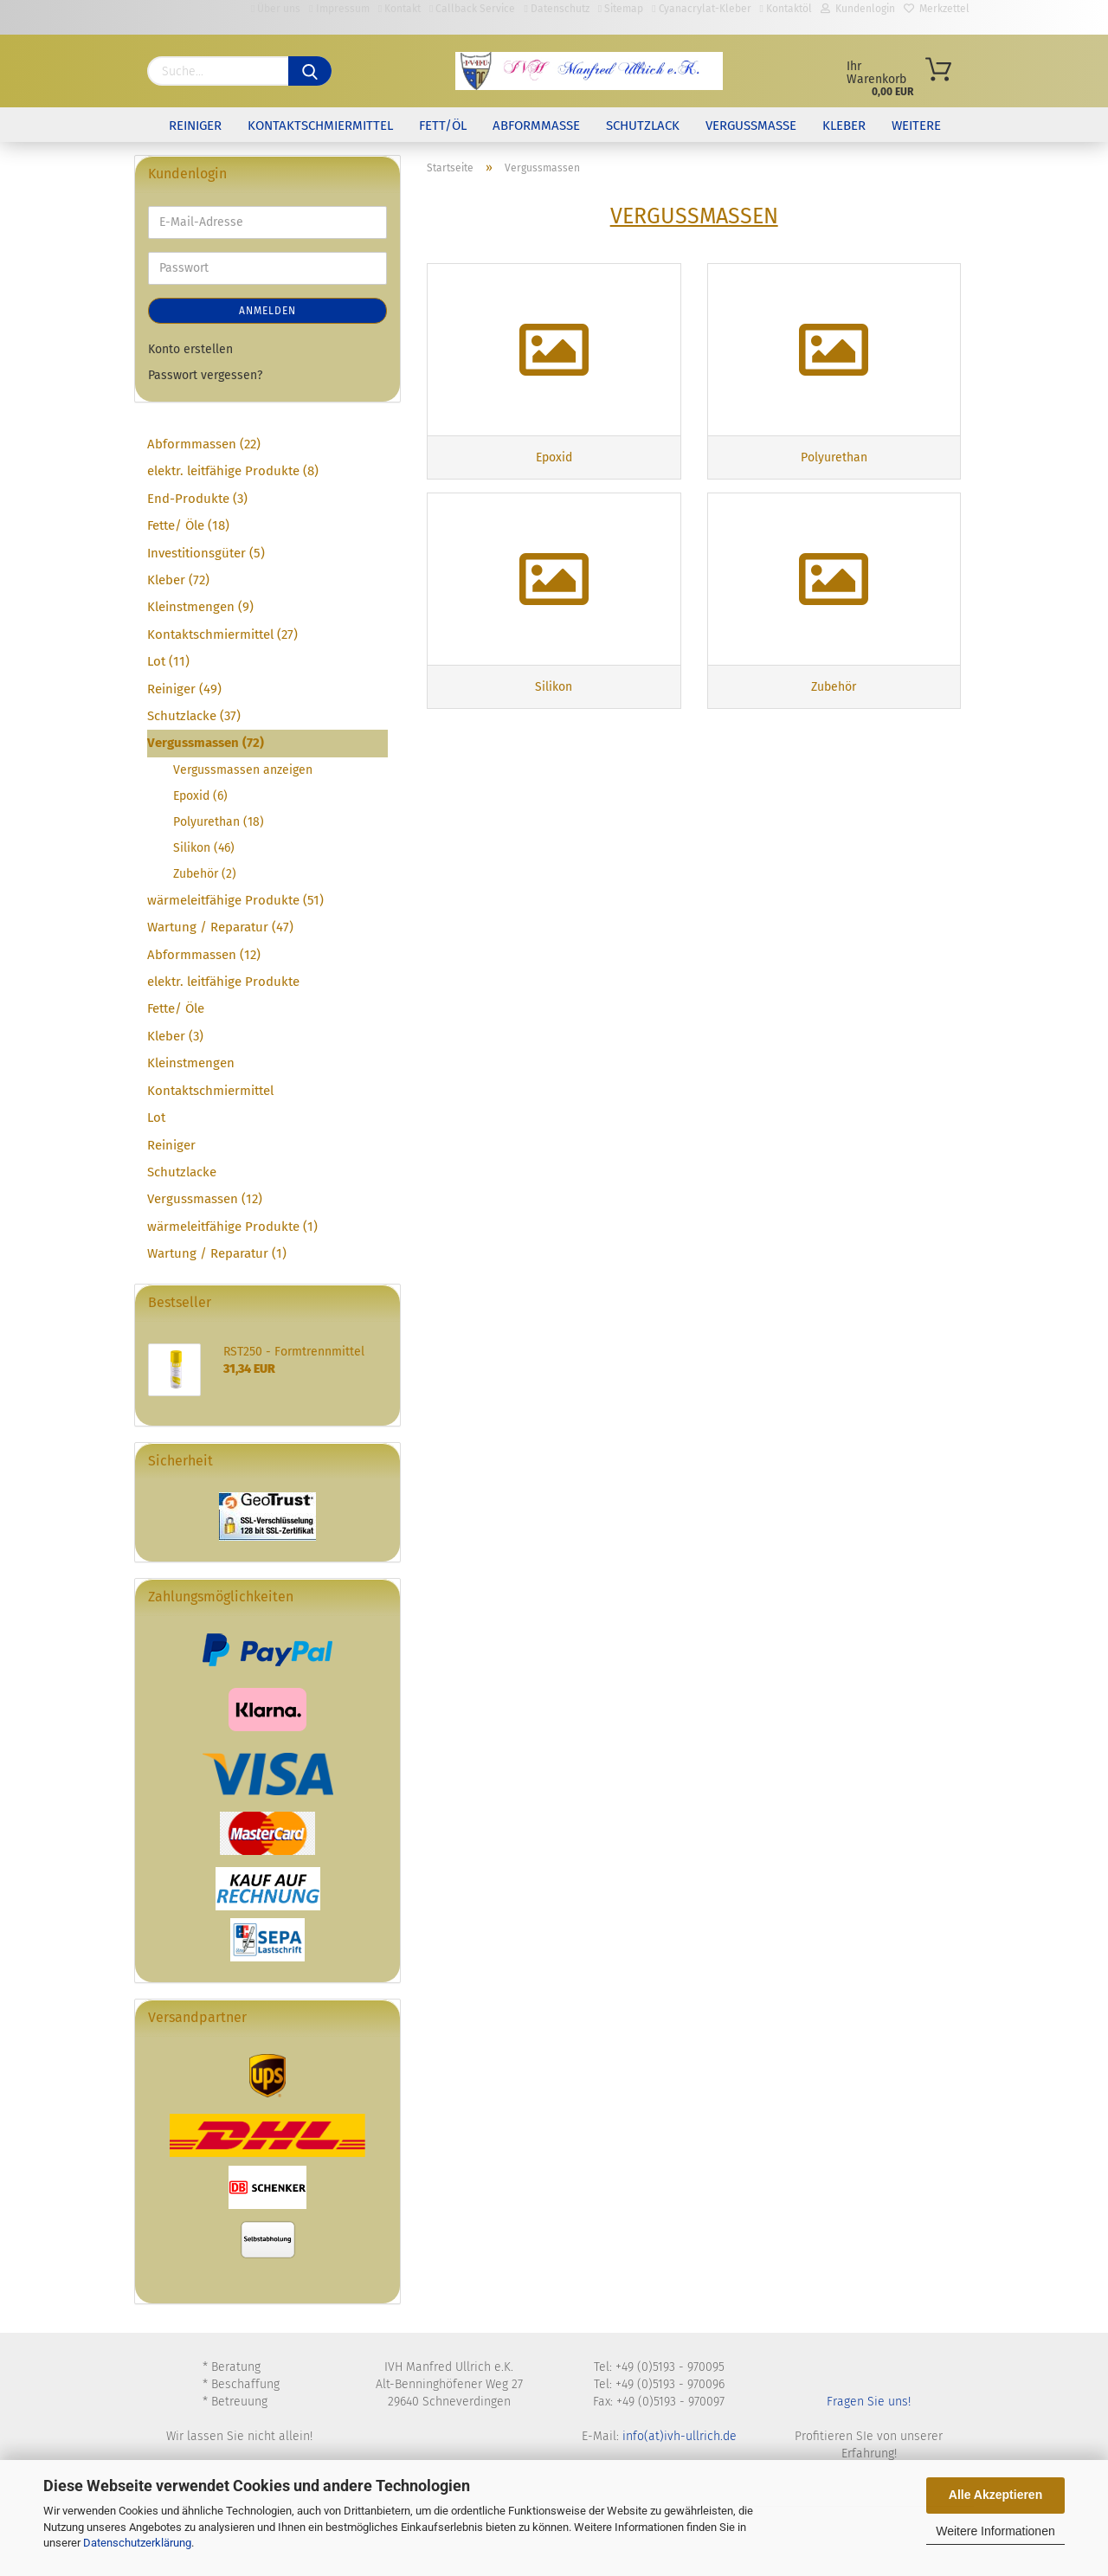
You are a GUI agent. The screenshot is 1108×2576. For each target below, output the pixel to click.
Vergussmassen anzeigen (242, 770)
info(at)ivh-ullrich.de (679, 2436)
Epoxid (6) (200, 796)
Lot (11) (168, 661)
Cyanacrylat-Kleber (701, 9)
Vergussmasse (750, 125)
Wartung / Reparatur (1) (217, 1253)
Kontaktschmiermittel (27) (222, 634)
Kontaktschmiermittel (320, 125)
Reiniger (195, 125)
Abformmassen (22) (204, 444)
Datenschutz (556, 9)
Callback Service (472, 9)
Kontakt (399, 9)
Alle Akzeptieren (995, 2495)
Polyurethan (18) (218, 822)
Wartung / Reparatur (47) (220, 927)
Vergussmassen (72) (205, 742)
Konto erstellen (190, 349)
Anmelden (267, 311)
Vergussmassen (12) (204, 1199)
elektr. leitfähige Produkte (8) (233, 471)
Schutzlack (643, 125)
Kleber (844, 125)
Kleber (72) (178, 580)
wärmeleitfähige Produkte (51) (235, 900)
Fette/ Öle (175, 1008)
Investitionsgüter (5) (206, 553)
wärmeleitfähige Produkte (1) (232, 1226)
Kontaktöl (786, 9)
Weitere (916, 125)
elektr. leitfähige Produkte (223, 981)
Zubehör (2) (204, 873)
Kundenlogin (858, 9)
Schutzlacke (181, 1172)
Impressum (339, 9)
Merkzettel (937, 9)
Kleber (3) (175, 1036)
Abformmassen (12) (204, 955)
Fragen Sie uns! (869, 2401)
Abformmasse (536, 125)
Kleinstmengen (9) (200, 607)
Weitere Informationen (995, 2531)
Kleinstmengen (191, 1063)
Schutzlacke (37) (194, 716)
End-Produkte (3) (197, 498)
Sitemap (620, 9)
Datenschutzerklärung (137, 2542)
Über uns (275, 9)
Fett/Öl (443, 125)
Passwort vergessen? (205, 375)
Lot (156, 1117)
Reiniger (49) (184, 689)
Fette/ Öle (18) (188, 525)
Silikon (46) (204, 847)
